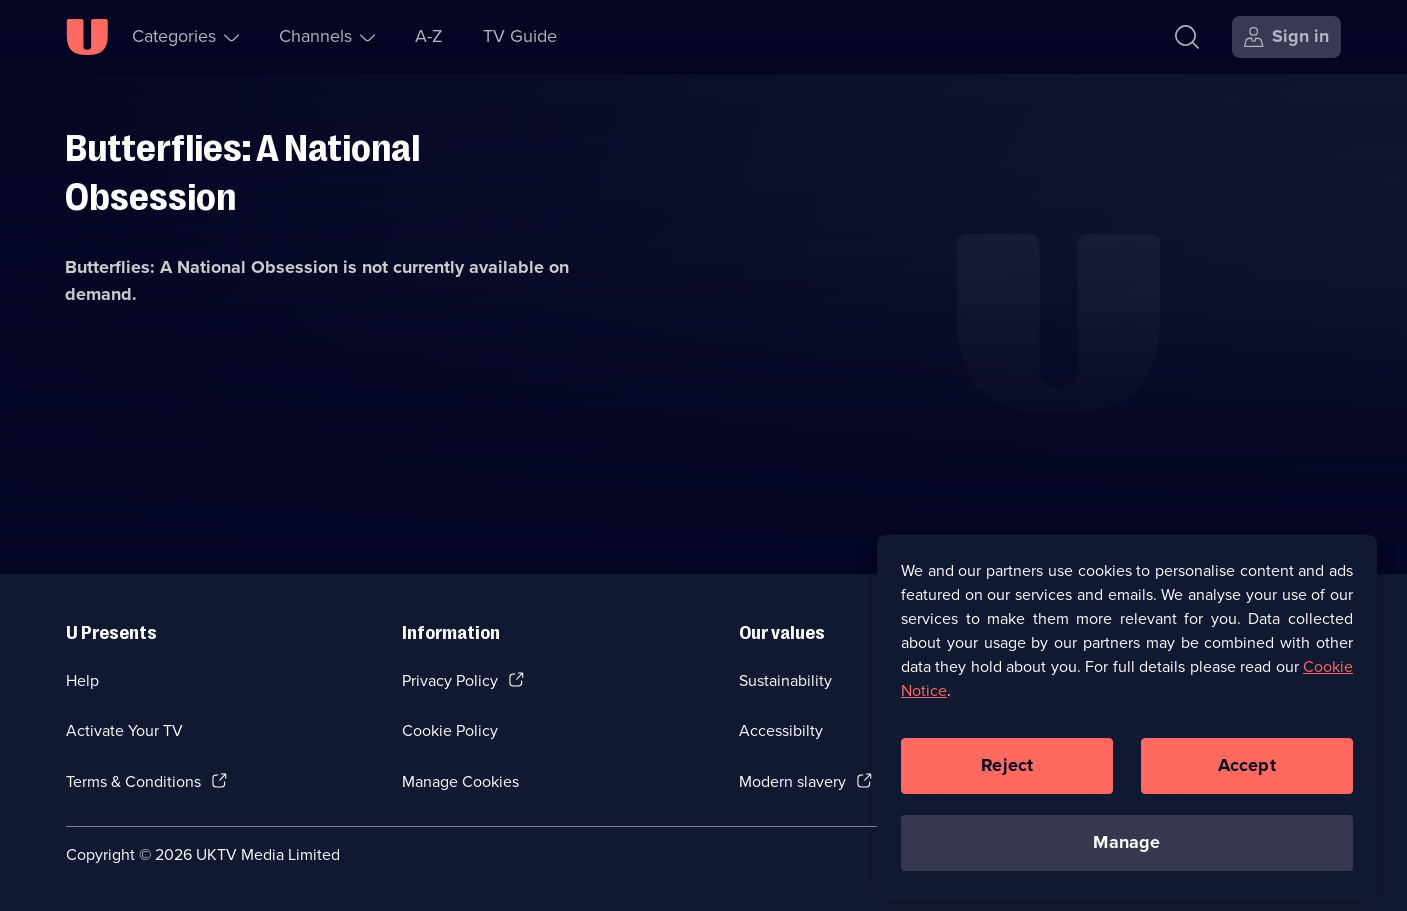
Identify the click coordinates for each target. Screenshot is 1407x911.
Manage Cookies (460, 781)
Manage (1126, 853)
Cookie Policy (450, 730)
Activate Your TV (124, 730)
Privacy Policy (450, 680)
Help (82, 680)
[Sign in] (1286, 37)
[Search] (1187, 37)
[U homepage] (87, 37)
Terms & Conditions (133, 781)
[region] (1127, 728)
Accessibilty (781, 730)
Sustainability (785, 680)
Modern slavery (792, 781)
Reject (1007, 776)
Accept (1247, 776)
